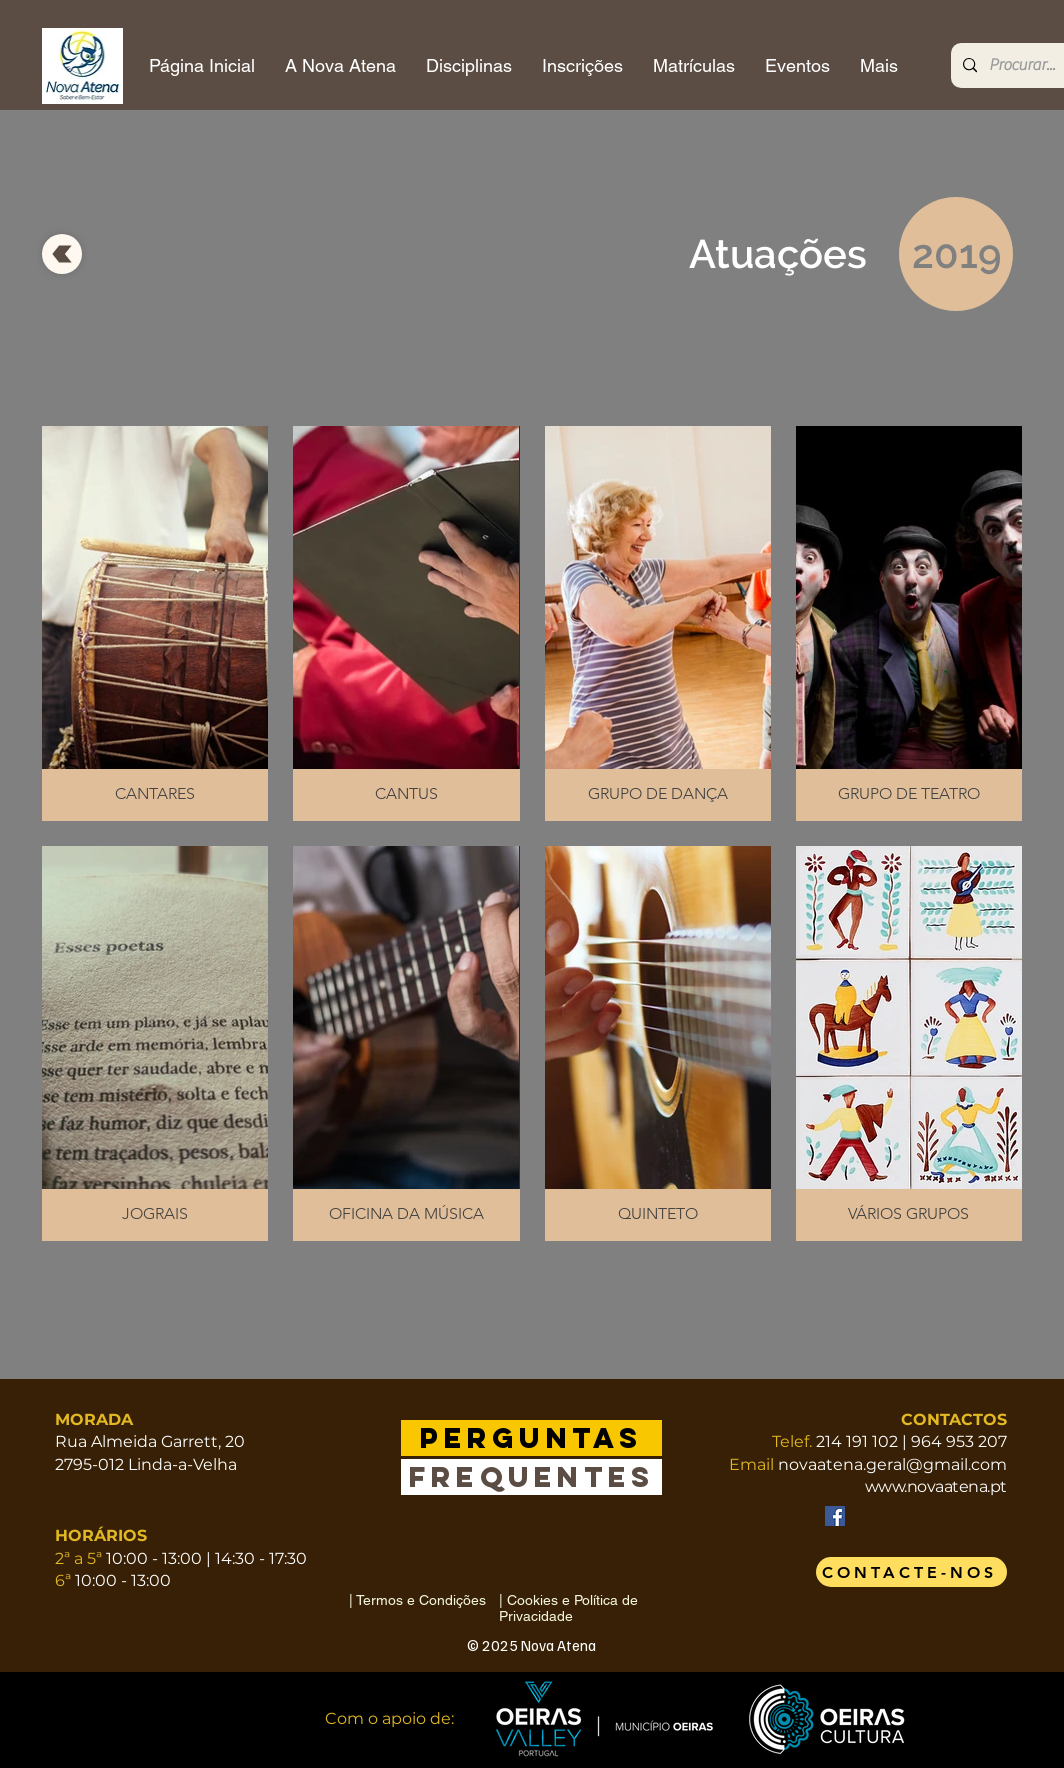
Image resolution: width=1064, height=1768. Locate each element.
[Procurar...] (1026, 65)
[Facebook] (835, 1516)
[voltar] (62, 254)
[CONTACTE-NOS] (911, 1572)
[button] (155, 623)
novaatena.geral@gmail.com (892, 1464)
